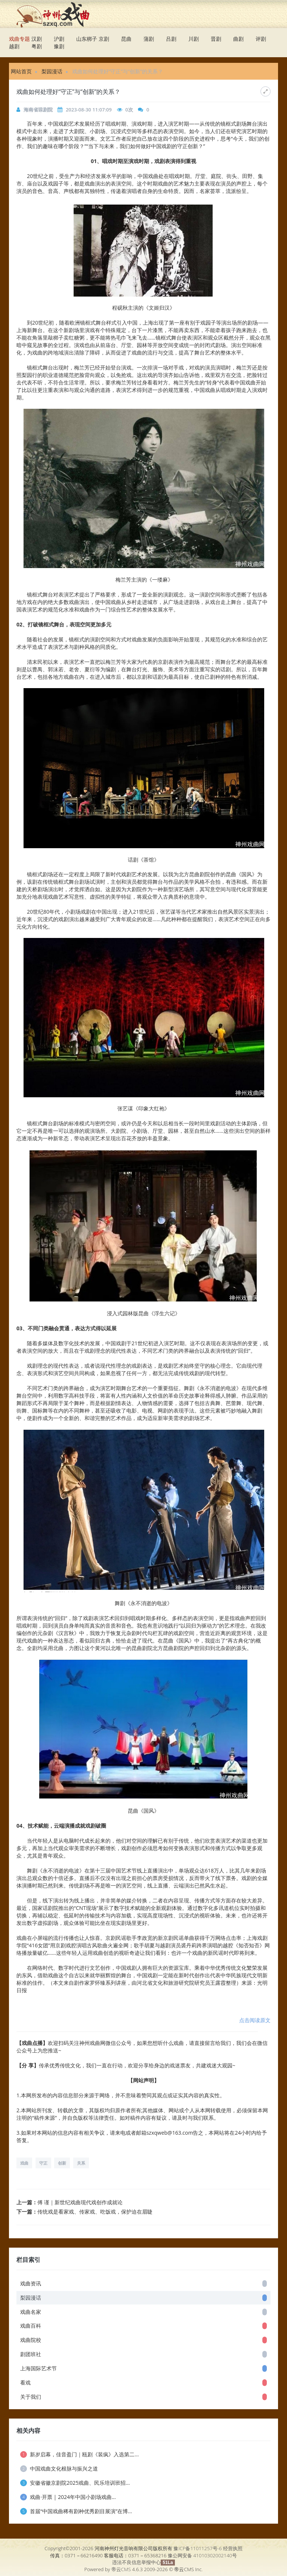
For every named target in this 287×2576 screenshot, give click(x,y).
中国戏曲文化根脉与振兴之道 (59, 2468)
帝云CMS (121, 2569)
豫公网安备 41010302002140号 (202, 2555)
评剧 (261, 38)
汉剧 (36, 38)
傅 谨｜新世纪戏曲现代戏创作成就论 (80, 2202)
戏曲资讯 (143, 2283)
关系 (81, 2163)
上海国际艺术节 (143, 2368)
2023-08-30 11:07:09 (89, 109)
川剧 (193, 38)
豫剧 (59, 46)
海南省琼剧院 (38, 109)
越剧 (14, 46)
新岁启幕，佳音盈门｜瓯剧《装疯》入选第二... (79, 2454)
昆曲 (126, 38)
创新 (62, 2163)
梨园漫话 (51, 71)
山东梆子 (86, 38)
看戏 (143, 2382)
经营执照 (233, 2548)
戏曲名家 (143, 2311)
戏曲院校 (143, 2339)
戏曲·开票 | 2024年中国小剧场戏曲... (68, 2496)
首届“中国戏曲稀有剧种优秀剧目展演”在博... (76, 2511)
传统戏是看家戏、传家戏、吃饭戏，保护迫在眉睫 (94, 2211)
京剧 (104, 38)
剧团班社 (143, 2354)
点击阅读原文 (255, 2020)
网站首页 (21, 71)
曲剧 (238, 38)
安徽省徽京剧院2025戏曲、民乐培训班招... (75, 2482)
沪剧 (59, 38)
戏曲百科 (143, 2325)
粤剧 (36, 46)
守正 (43, 2163)
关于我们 (143, 2396)
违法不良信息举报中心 (136, 2562)
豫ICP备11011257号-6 (197, 2548)
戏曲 (24, 2163)
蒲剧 (149, 38)
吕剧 (171, 38)
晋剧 (216, 38)
